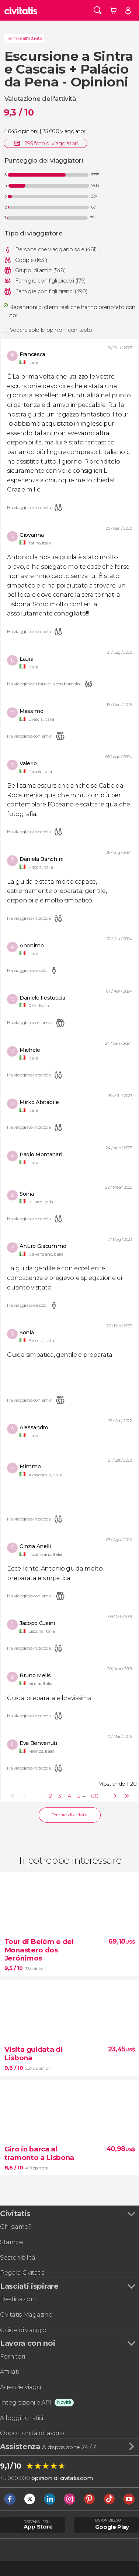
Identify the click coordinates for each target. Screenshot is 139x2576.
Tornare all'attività (24, 38)
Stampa (11, 2242)
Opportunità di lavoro (32, 2433)
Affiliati (9, 2371)
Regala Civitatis (22, 2272)
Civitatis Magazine (26, 2314)
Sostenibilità (17, 2257)
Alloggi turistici (21, 2417)
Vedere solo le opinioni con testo (51, 330)
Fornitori (12, 2356)
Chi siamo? (15, 2226)
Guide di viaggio (23, 2330)
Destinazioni (18, 2299)
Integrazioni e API (25, 2402)
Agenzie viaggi (21, 2387)
